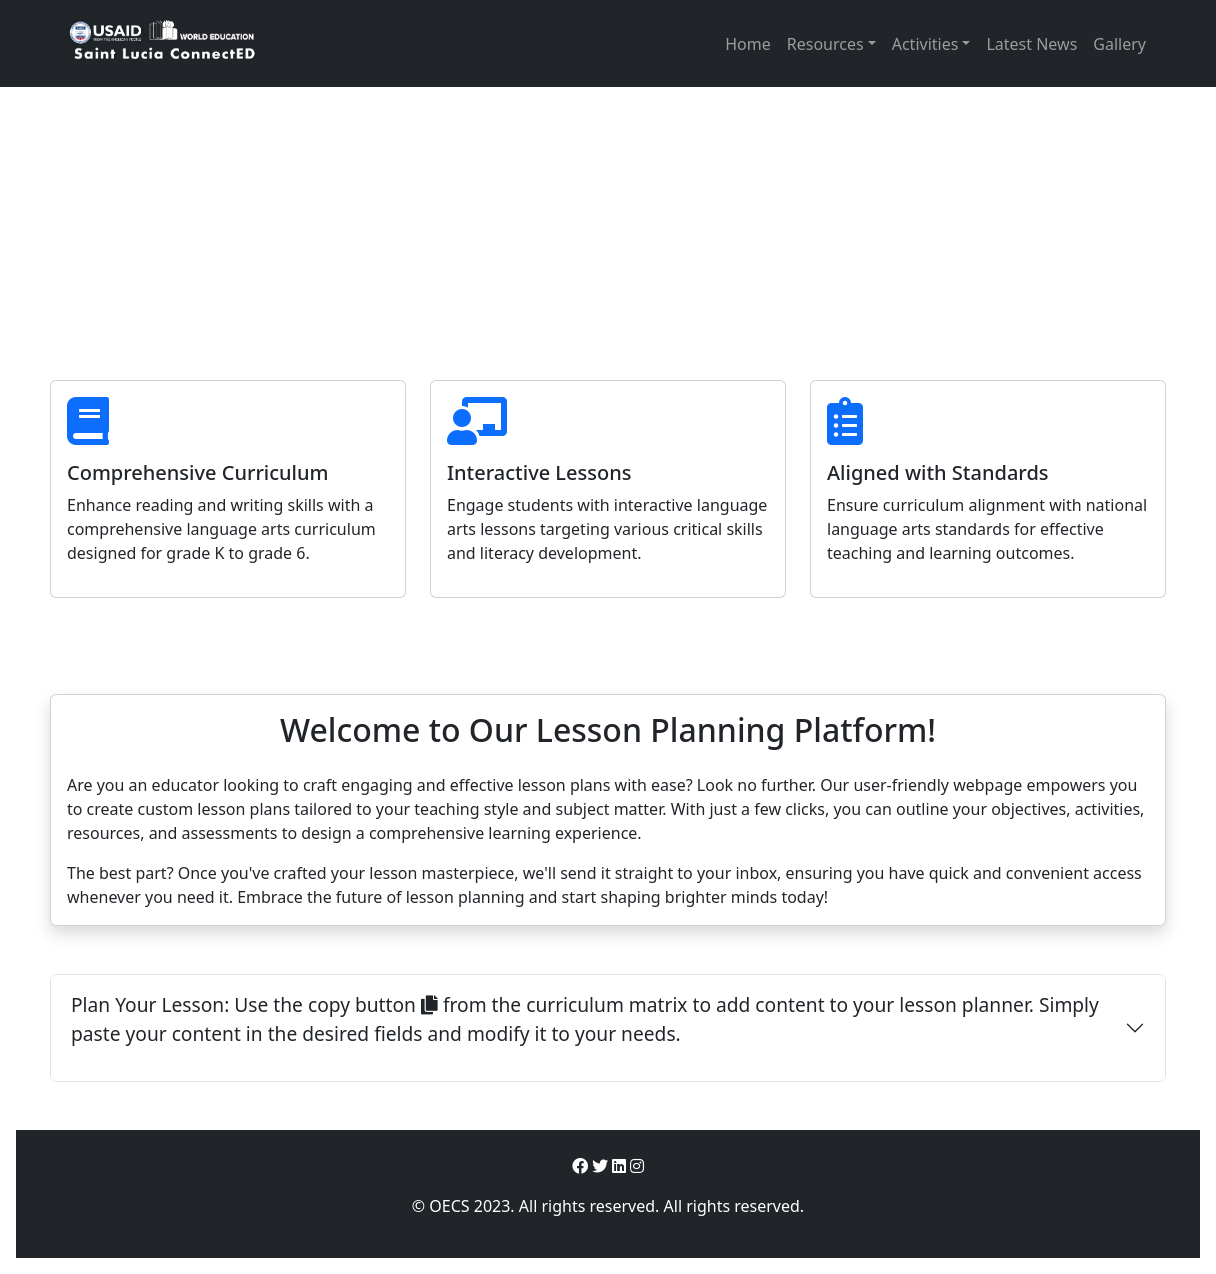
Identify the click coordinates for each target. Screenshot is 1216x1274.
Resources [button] (825, 44)
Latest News (1031, 44)
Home (748, 44)
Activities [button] (925, 44)
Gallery (1119, 44)
